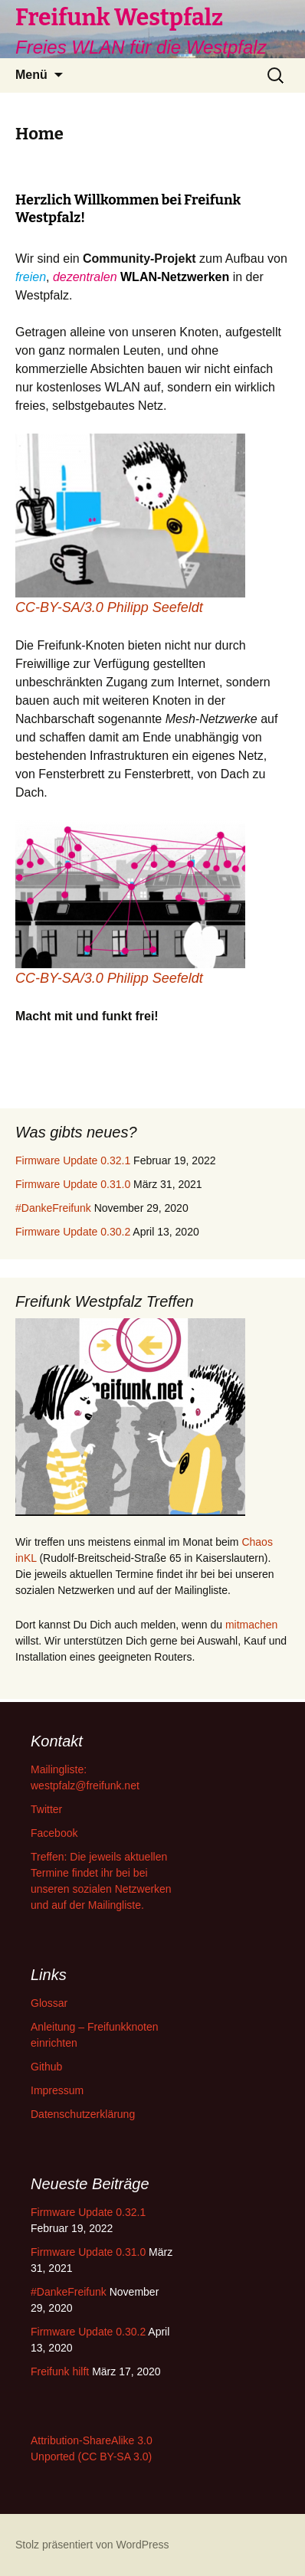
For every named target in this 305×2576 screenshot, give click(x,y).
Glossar (49, 2003)
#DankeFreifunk (53, 1208)
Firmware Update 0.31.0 (72, 1184)
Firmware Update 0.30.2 (72, 1232)
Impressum (57, 2090)
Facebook (54, 1833)
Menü (31, 74)
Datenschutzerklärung (83, 2114)
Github (46, 2066)
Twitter (46, 1809)
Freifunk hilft (60, 2371)
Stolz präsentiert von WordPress (92, 2544)
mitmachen (251, 1625)
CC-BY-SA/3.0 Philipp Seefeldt (109, 607)
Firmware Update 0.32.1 (72, 1160)
